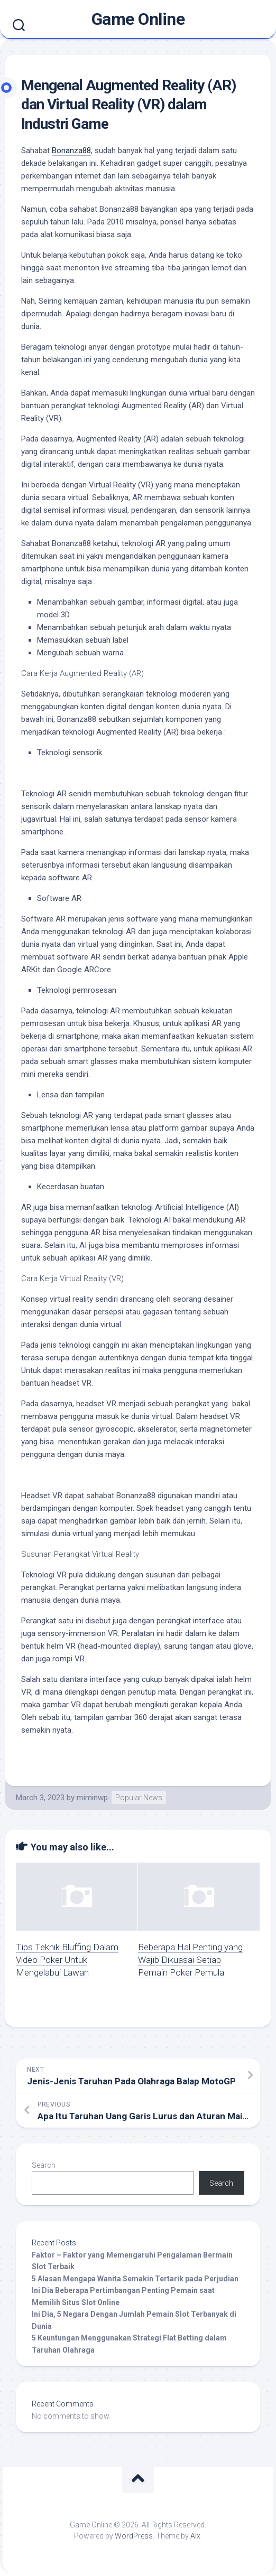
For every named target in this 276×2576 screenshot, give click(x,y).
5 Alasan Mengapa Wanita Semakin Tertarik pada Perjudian (135, 2278)
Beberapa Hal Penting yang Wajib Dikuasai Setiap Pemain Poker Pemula (190, 1960)
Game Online (138, 19)
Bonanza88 (71, 150)
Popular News (138, 1797)
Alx (195, 2536)
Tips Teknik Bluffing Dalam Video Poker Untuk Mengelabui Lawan (67, 1960)
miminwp (92, 1797)
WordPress (134, 2536)
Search (44, 2165)
